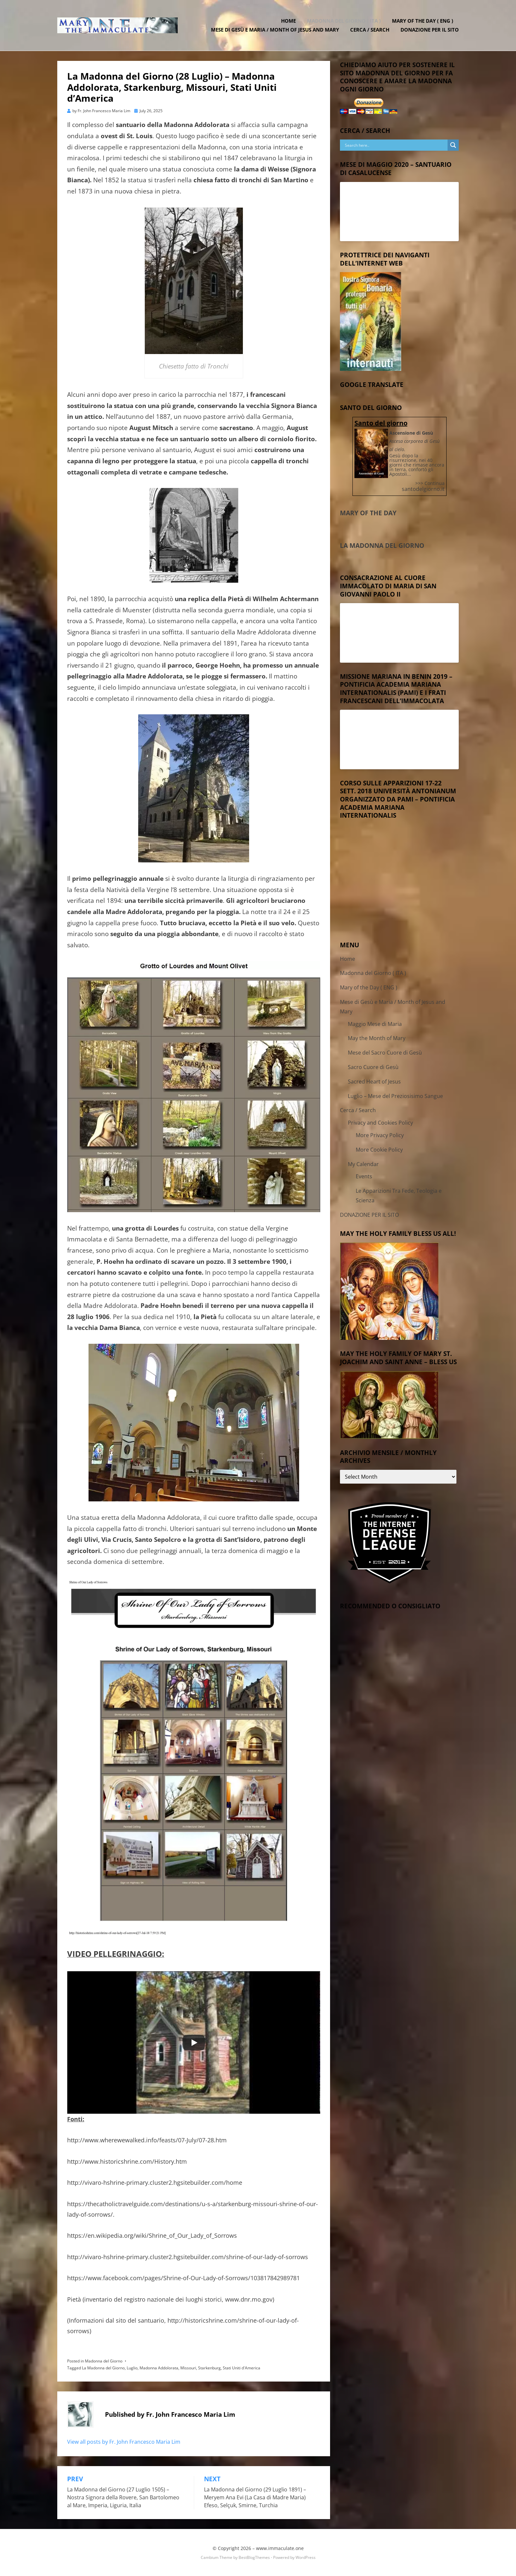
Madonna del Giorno (103, 2361)
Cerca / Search (369, 29)
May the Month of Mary (376, 1038)
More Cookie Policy (379, 1149)
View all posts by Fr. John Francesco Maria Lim (123, 2441)
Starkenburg (209, 2368)
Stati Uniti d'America (241, 2368)
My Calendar (363, 1164)
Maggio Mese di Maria (375, 1024)
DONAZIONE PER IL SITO (429, 29)
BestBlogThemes (254, 2557)
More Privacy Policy (380, 1135)
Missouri (188, 2368)
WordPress (306, 2557)
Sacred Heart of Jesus (374, 1081)
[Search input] (395, 145)
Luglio (132, 2368)
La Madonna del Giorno (103, 2368)
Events (364, 1176)
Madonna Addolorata (159, 2368)
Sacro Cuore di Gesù (373, 1067)
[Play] (194, 2043)
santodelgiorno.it (423, 489)
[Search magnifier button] (453, 145)
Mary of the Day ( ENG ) (422, 20)
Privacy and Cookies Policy (380, 1122)
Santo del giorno (380, 423)
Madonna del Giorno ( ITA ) (344, 20)
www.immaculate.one (280, 2548)
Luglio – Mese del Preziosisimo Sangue (395, 1096)
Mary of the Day (368, 513)
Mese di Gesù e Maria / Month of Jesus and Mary (275, 29)
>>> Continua (430, 483)
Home (288, 20)
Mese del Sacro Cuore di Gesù (385, 1052)
